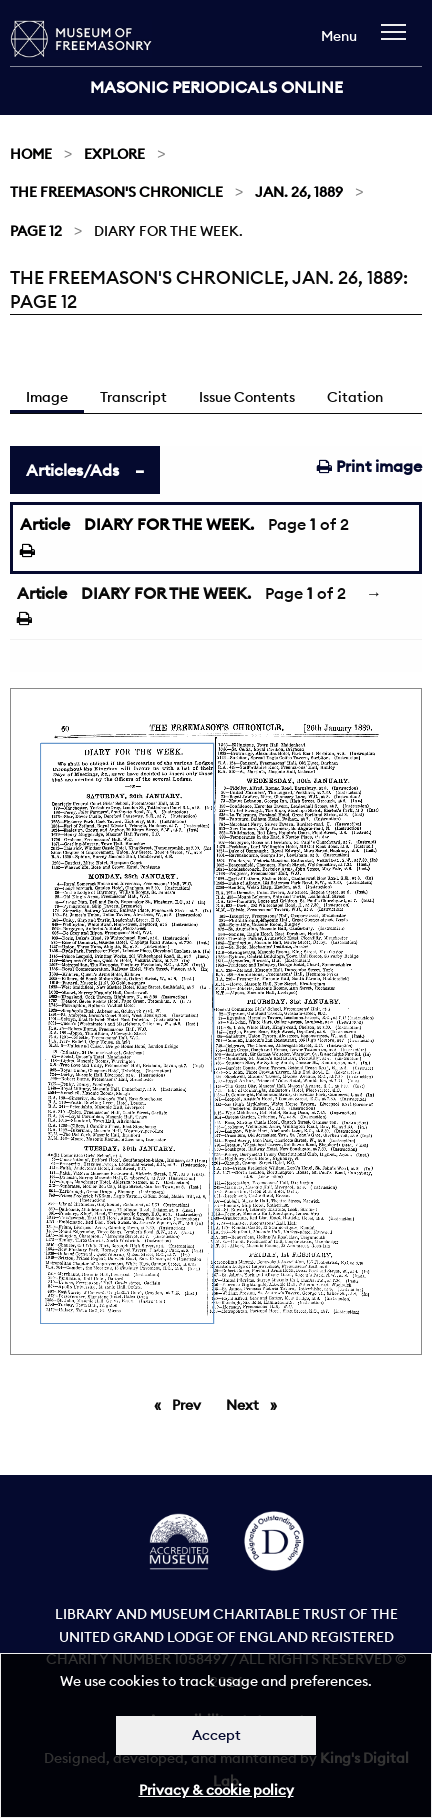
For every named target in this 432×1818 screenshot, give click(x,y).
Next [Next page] (256, 1404)
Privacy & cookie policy (216, 1790)
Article (45, 524)
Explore (114, 154)
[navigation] (398, 41)
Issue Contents (247, 397)
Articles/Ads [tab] (72, 470)
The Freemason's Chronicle (116, 192)
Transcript (133, 397)
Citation (355, 397)
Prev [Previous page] (190, 1404)
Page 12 (36, 231)
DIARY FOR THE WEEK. (169, 524)
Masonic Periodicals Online (216, 87)
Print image (369, 466)
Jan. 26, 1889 (299, 192)
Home (31, 154)
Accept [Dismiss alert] (216, 1735)
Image (47, 397)
